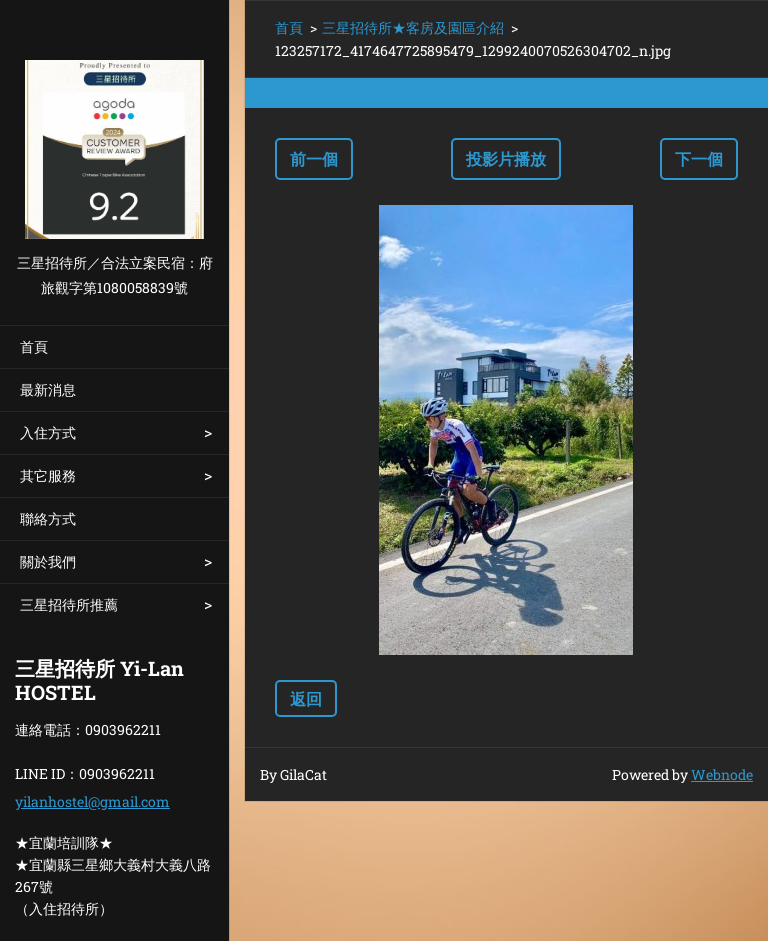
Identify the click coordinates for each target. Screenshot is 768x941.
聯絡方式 (48, 518)
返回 (306, 698)
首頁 (34, 346)
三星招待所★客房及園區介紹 (413, 27)
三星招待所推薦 (69, 604)
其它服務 (48, 475)
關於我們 (48, 561)
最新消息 (48, 389)
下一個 (699, 158)
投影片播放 (506, 158)
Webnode (722, 774)
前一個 (314, 158)
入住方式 (48, 432)
